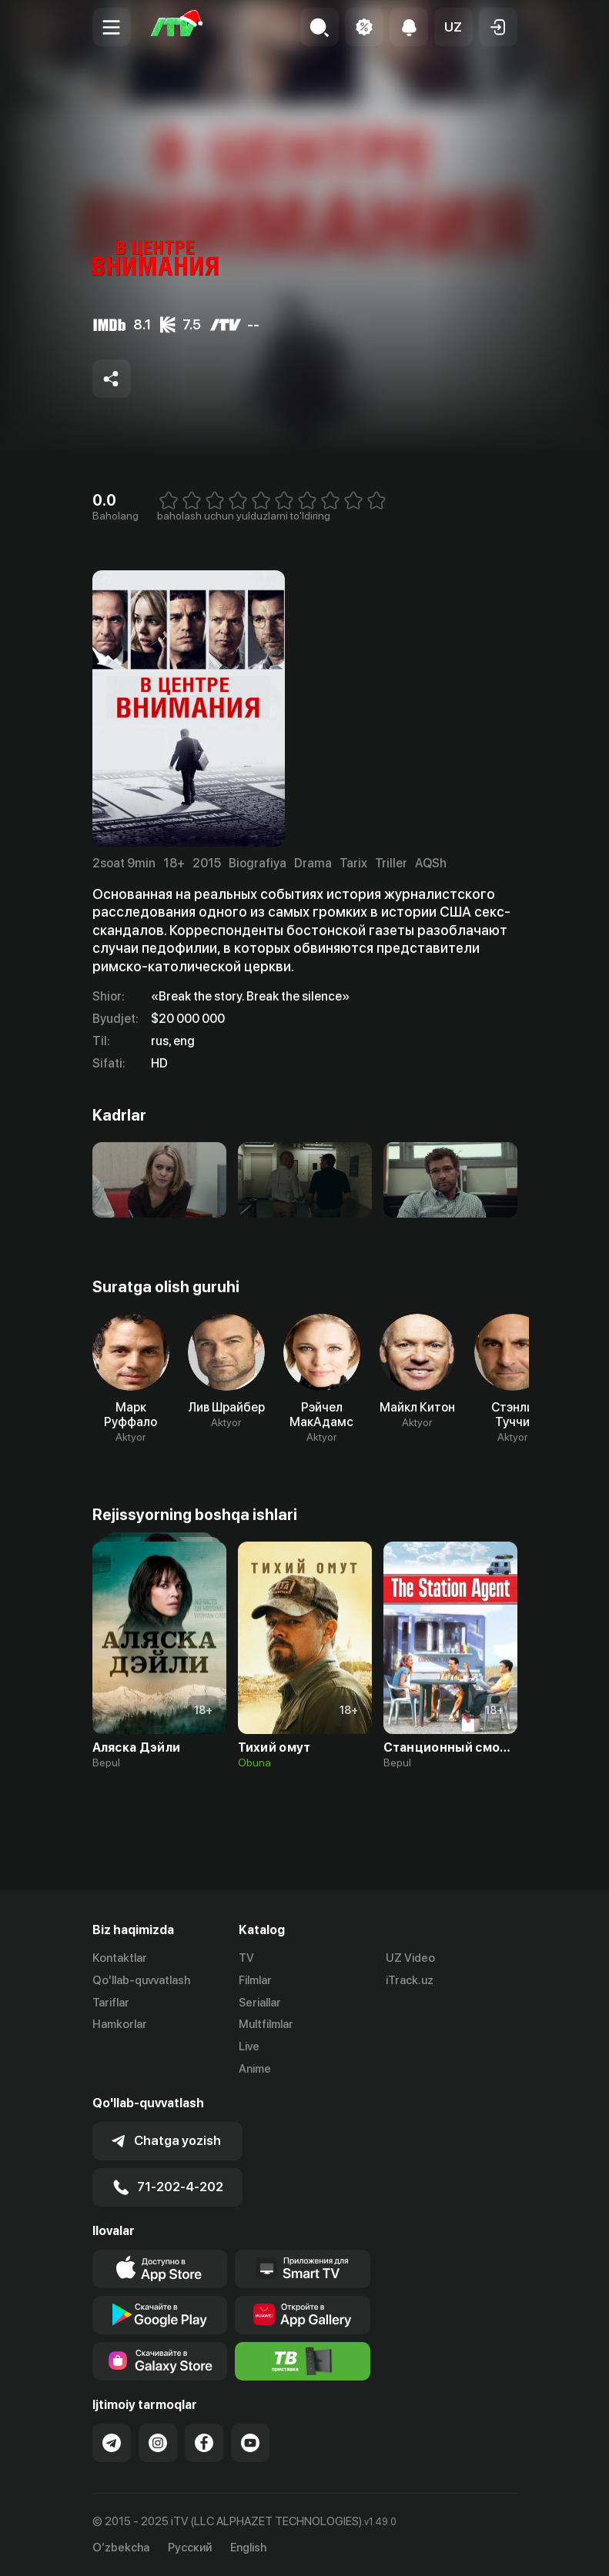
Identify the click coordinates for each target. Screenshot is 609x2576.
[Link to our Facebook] (204, 2443)
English (248, 2548)
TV (246, 1958)
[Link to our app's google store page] (160, 2315)
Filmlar (255, 1980)
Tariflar (110, 2003)
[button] (453, 27)
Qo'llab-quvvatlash (141, 1980)
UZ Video (410, 1958)
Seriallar (260, 2003)
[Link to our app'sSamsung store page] (160, 2361)
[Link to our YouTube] (250, 2443)
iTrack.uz (409, 1980)
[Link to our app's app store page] (160, 2269)
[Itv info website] (302, 2361)
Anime (255, 2069)
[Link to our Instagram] (158, 2443)
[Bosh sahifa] (177, 27)
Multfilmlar (266, 2024)
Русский (190, 2548)
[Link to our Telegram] (111, 2443)
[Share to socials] (111, 378)
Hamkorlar (119, 2024)
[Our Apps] (302, 2269)
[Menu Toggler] (111, 27)
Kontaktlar (119, 1958)
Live (249, 2046)
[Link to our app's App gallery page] (302, 2315)
